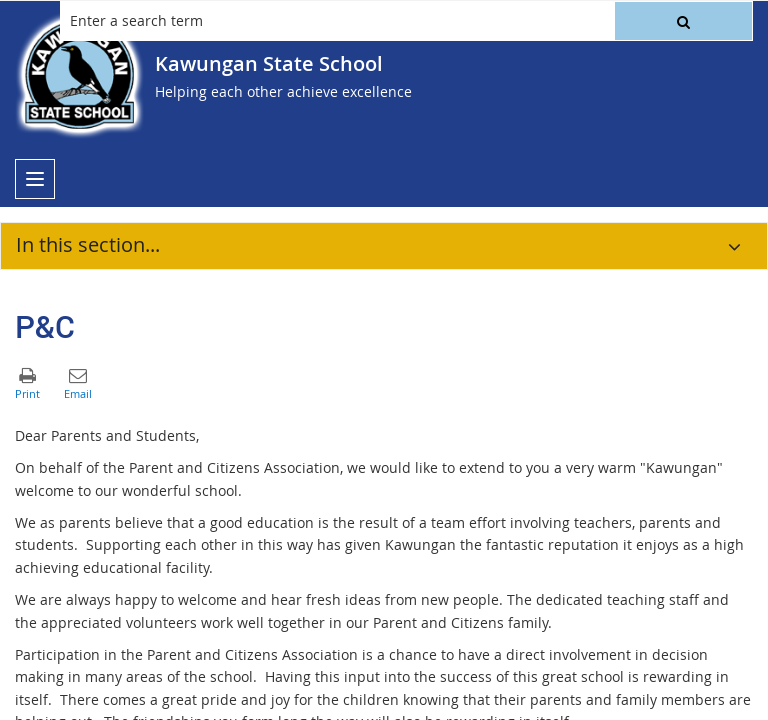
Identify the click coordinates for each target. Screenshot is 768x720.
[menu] (35, 179)
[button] (683, 21)
